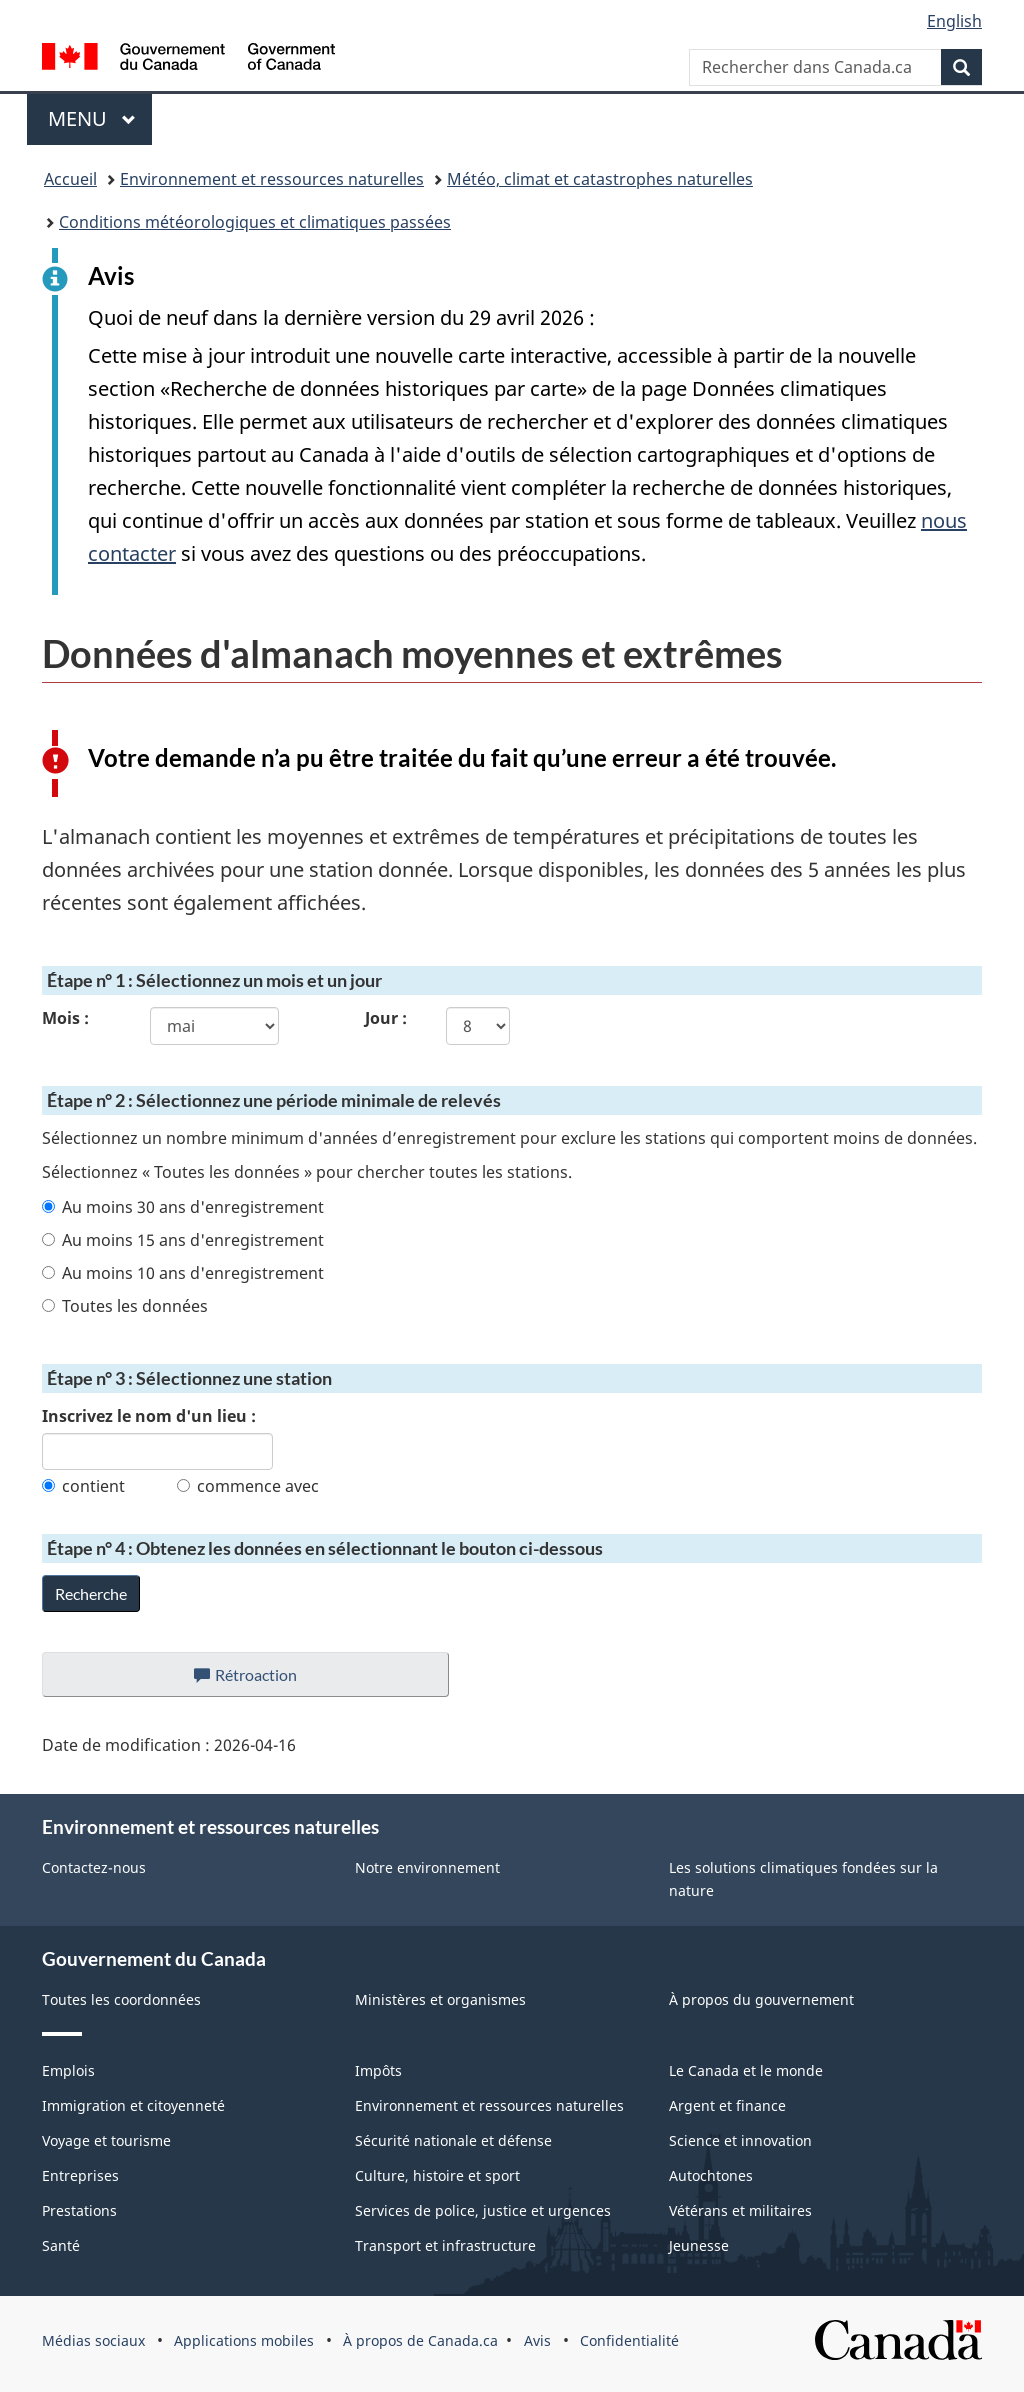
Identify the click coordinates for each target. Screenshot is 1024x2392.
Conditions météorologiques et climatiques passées (255, 222)
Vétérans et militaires (740, 2210)
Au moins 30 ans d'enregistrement (183, 1207)
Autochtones (711, 2175)
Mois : (65, 1018)
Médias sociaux (93, 2340)
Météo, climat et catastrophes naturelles (600, 179)
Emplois (68, 2070)
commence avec (248, 1486)
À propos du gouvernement (761, 1999)
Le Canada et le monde (746, 2070)
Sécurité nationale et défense (453, 2140)
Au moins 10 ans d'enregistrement (183, 1273)
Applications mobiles (244, 2340)
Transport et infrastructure (445, 2245)
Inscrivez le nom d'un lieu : (149, 1416)
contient (83, 1486)
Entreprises (80, 2175)
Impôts (378, 2070)
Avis (537, 2340)
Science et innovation (740, 2140)
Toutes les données (125, 1306)
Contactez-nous (94, 1867)
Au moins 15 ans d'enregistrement (183, 1240)
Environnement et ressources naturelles (272, 179)
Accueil (70, 179)
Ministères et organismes (440, 1999)
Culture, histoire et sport (437, 2175)
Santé (61, 2245)
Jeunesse (699, 2245)
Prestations (79, 2210)
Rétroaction (261, 1680)
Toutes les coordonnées (121, 1999)
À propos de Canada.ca (420, 2340)
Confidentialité (629, 2340)
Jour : (386, 1018)
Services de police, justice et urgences (483, 2210)
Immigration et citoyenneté (133, 2105)
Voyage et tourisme (106, 2140)
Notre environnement (427, 1867)
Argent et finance (727, 2105)
